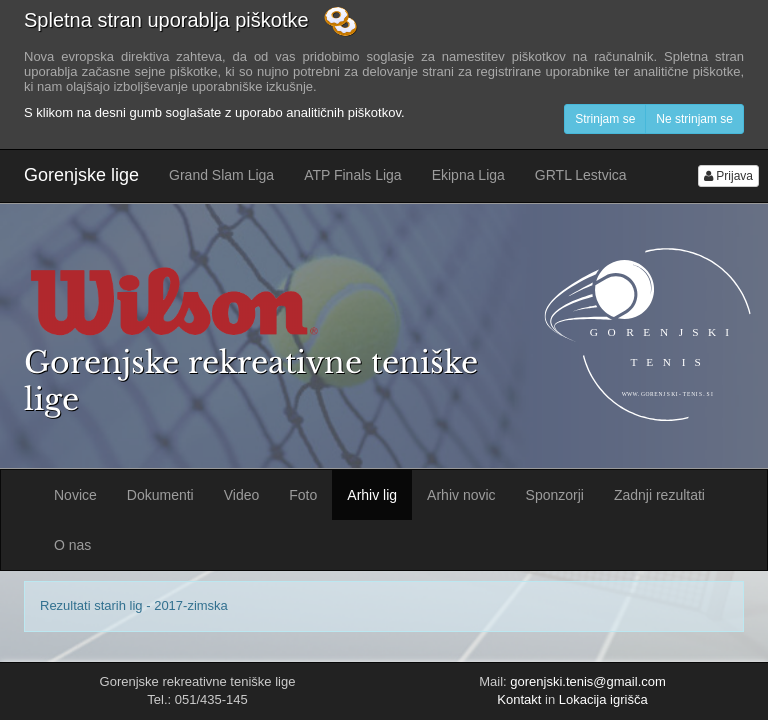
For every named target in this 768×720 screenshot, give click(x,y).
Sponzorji (555, 495)
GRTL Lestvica (581, 175)
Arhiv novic (461, 495)
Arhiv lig (372, 495)
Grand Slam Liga (221, 175)
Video (242, 495)
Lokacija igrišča (603, 699)
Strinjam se (605, 119)
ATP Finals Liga (353, 175)
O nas (72, 545)
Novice (75, 495)
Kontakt (519, 699)
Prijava (728, 176)
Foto (303, 495)
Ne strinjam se (694, 119)
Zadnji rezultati (659, 495)
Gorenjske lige (81, 175)
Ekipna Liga (468, 175)
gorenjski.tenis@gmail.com (588, 681)
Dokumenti (160, 495)
